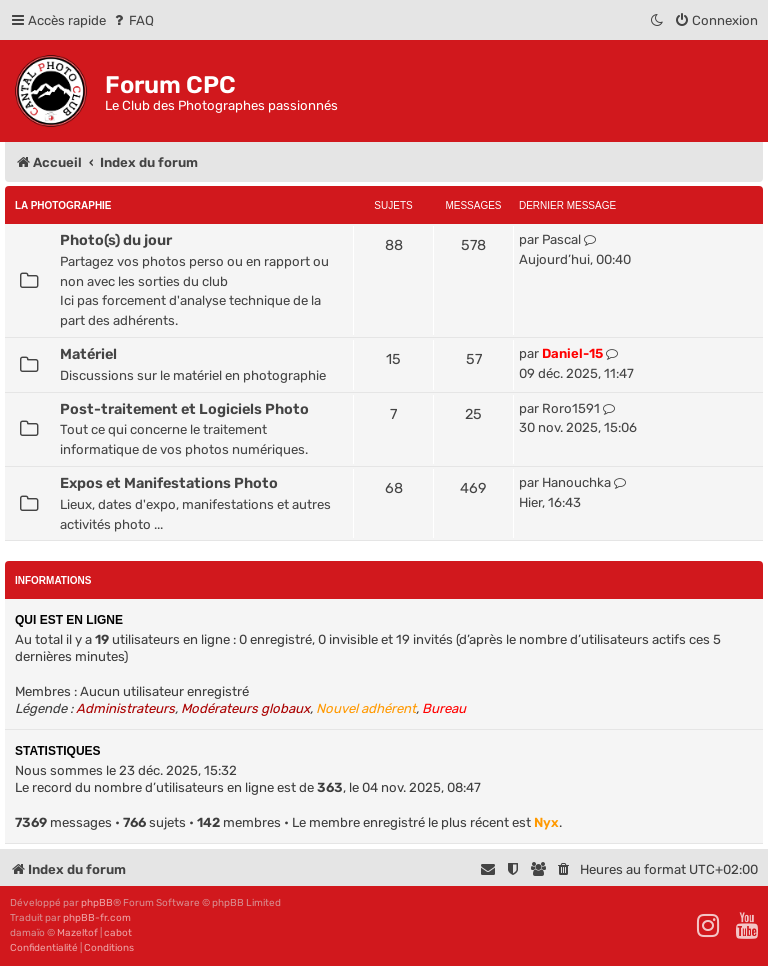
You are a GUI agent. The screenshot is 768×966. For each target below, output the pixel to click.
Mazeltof (77, 933)
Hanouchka (576, 482)
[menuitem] (132, 20)
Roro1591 (571, 408)
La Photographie (63, 205)
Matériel (88, 354)
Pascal (561, 239)
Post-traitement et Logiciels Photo (184, 409)
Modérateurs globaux (245, 708)
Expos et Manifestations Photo (169, 483)
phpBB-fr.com (97, 918)
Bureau (444, 708)
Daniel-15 (572, 353)
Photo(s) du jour (116, 240)
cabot (118, 933)
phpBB (97, 903)
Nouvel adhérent (366, 708)
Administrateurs (125, 708)
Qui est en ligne (69, 620)
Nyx (546, 822)
